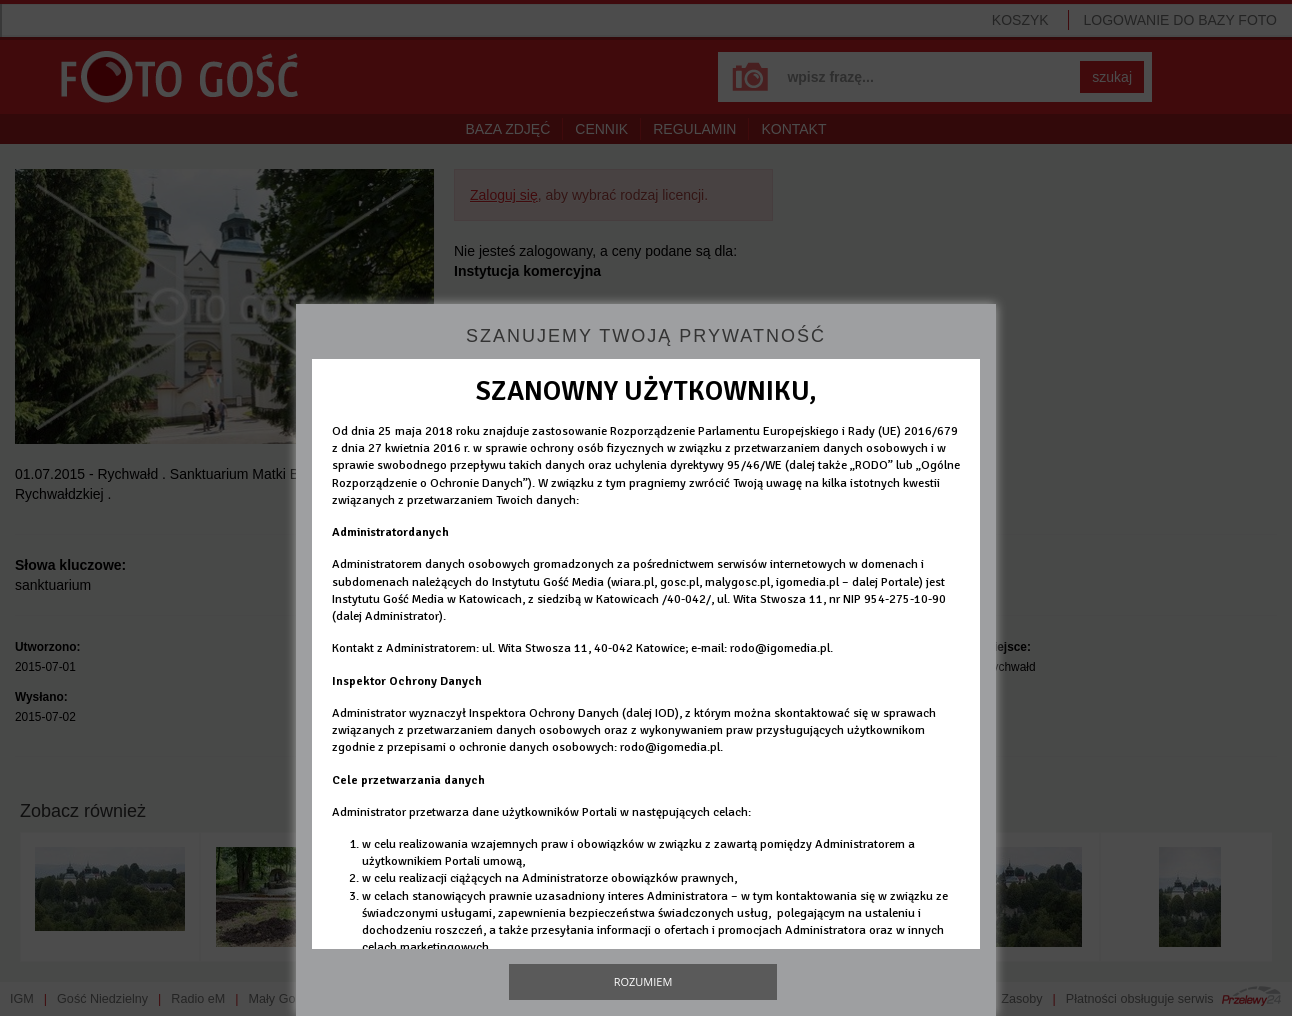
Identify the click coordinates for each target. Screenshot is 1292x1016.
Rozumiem (643, 981)
